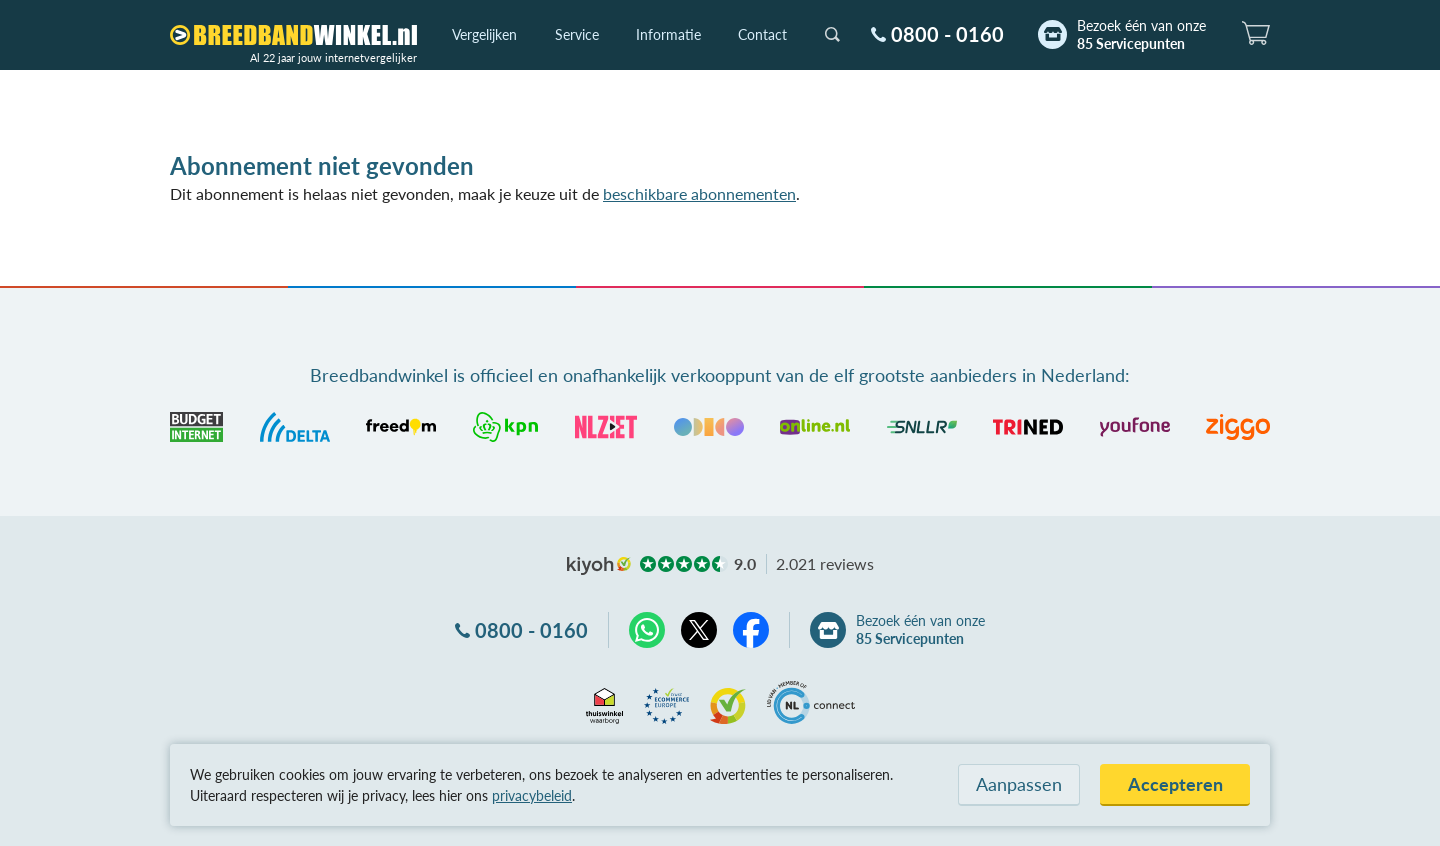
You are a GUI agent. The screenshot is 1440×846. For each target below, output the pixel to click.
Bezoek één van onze (1141, 35)
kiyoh (599, 566)
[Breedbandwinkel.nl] (293, 35)
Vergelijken (484, 34)
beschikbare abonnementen (699, 193)
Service (577, 34)
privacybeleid (532, 795)
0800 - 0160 (947, 34)
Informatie (668, 34)
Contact (762, 34)
